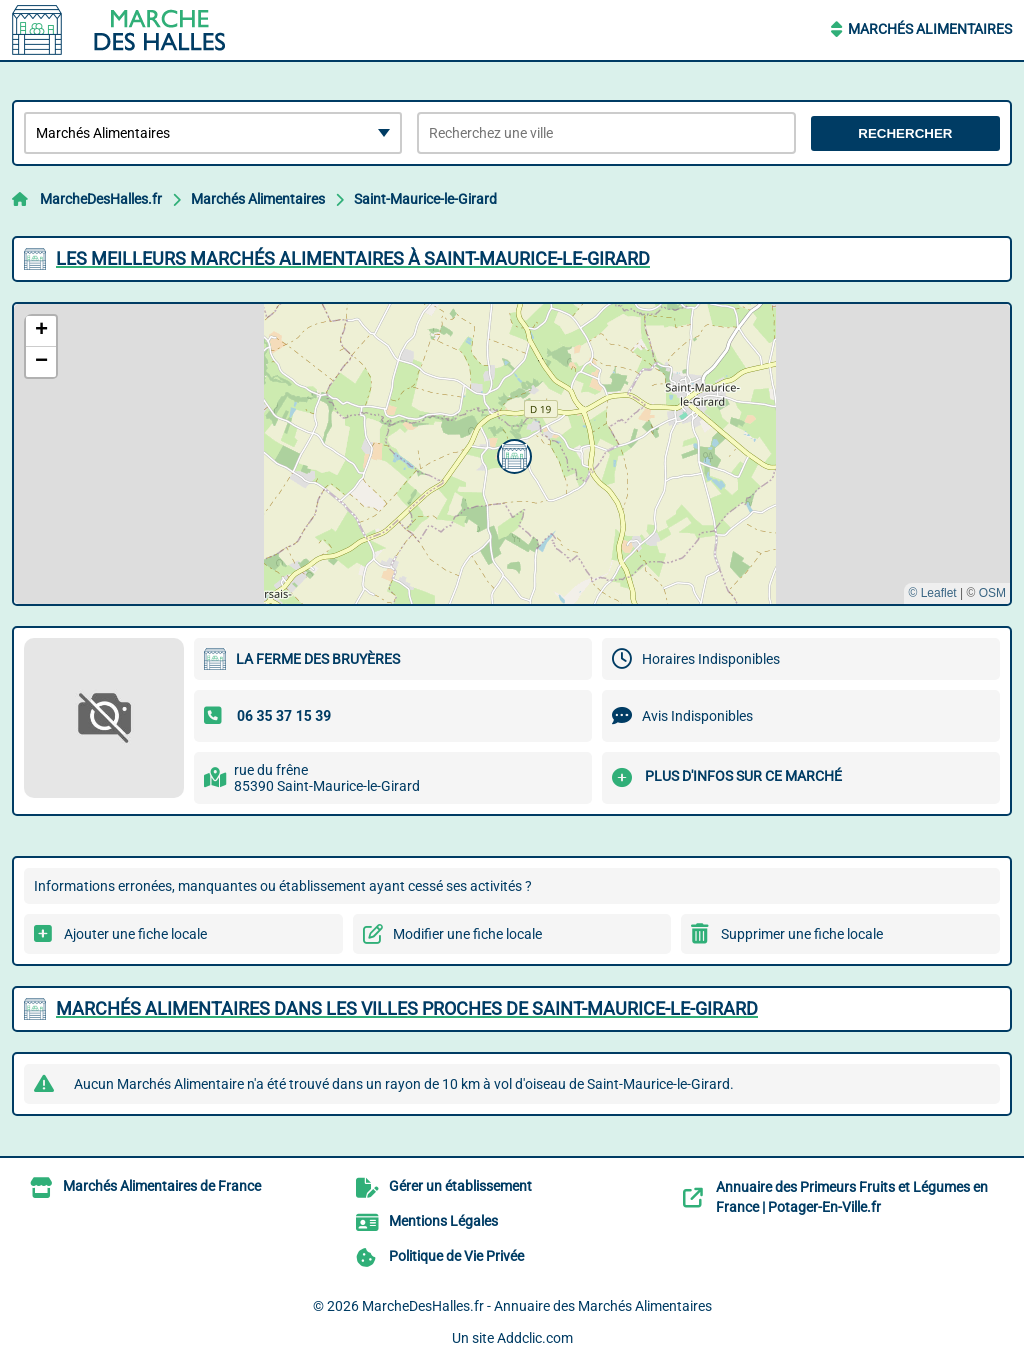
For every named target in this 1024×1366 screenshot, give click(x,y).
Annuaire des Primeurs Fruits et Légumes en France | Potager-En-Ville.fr (852, 1197)
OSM (992, 593)
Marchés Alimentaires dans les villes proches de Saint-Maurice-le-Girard (407, 1008)
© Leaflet (932, 593)
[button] (512, 454)
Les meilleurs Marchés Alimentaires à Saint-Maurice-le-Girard (353, 258)
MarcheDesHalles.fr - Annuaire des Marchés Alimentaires (537, 1306)
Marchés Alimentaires (930, 29)
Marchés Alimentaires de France (162, 1186)
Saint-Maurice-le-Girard (425, 199)
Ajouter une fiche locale (135, 934)
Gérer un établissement (460, 1186)
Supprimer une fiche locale (802, 934)
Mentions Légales (443, 1221)
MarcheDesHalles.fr (101, 199)
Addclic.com (535, 1338)
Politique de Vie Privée (456, 1256)
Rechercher (905, 133)
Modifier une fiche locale (467, 934)
